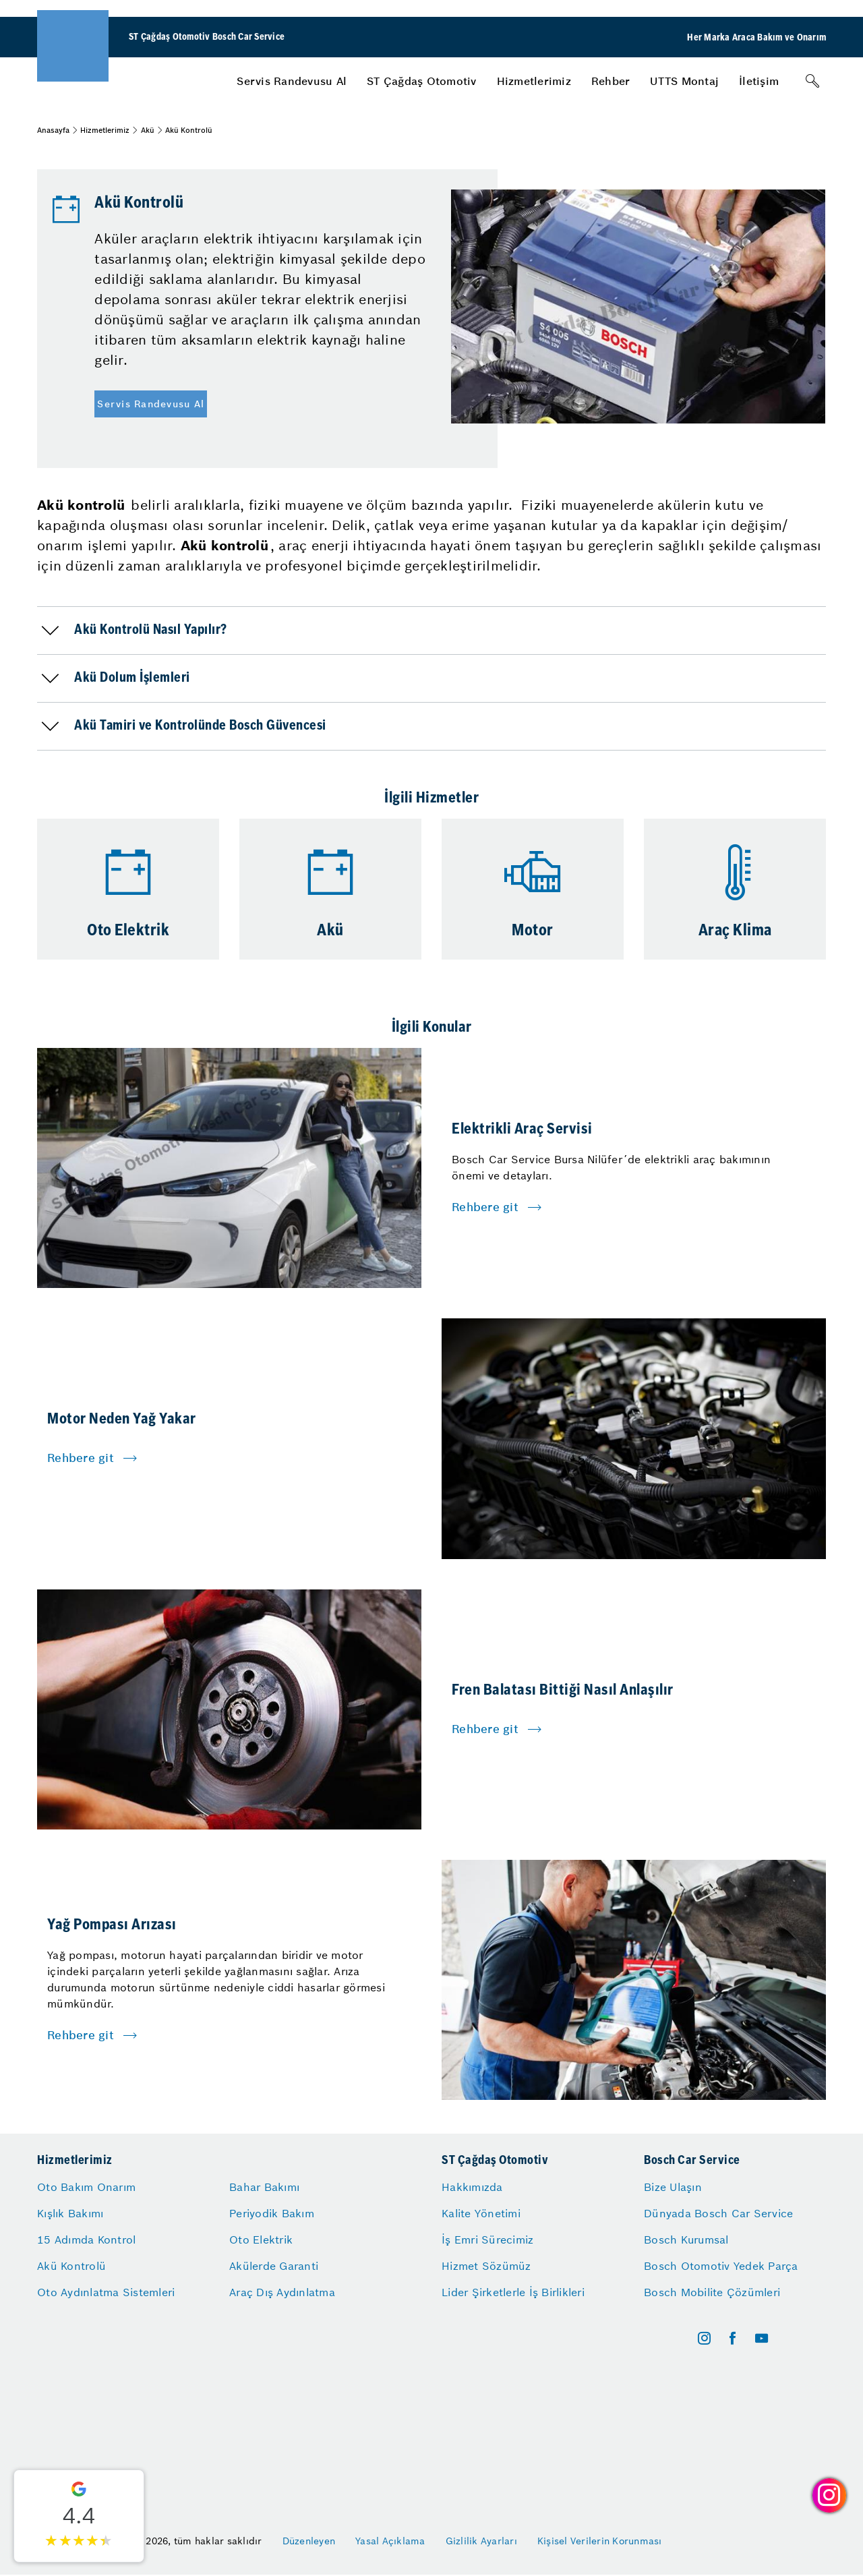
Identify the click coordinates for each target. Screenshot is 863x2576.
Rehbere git (485, 1207)
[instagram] (704, 2338)
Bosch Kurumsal (686, 2239)
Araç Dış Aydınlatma (282, 2292)
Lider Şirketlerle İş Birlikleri (513, 2292)
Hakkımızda (472, 2187)
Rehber (610, 81)
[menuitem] (292, 81)
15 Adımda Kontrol (86, 2239)
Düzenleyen (309, 2541)
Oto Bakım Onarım (86, 2187)
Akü (147, 130)
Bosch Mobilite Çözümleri (712, 2292)
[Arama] (812, 80)
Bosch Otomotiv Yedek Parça (721, 2266)
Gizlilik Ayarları (481, 2541)
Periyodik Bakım (271, 2213)
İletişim (759, 81)
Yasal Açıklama (390, 2541)
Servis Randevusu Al (292, 81)
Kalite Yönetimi (481, 2213)
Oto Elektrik (261, 2239)
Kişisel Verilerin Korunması (599, 2541)
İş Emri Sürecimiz (487, 2239)
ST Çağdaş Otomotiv (422, 81)
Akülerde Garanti (273, 2266)
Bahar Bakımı (264, 2187)
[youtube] (761, 2338)
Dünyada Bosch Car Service (718, 2213)
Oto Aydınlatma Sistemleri (106, 2292)
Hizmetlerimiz (534, 81)
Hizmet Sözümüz (486, 2266)
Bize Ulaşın (673, 2187)
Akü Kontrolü (71, 2266)
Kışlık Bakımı (70, 2213)
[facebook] (732, 2338)
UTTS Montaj (684, 81)
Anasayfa (53, 130)
